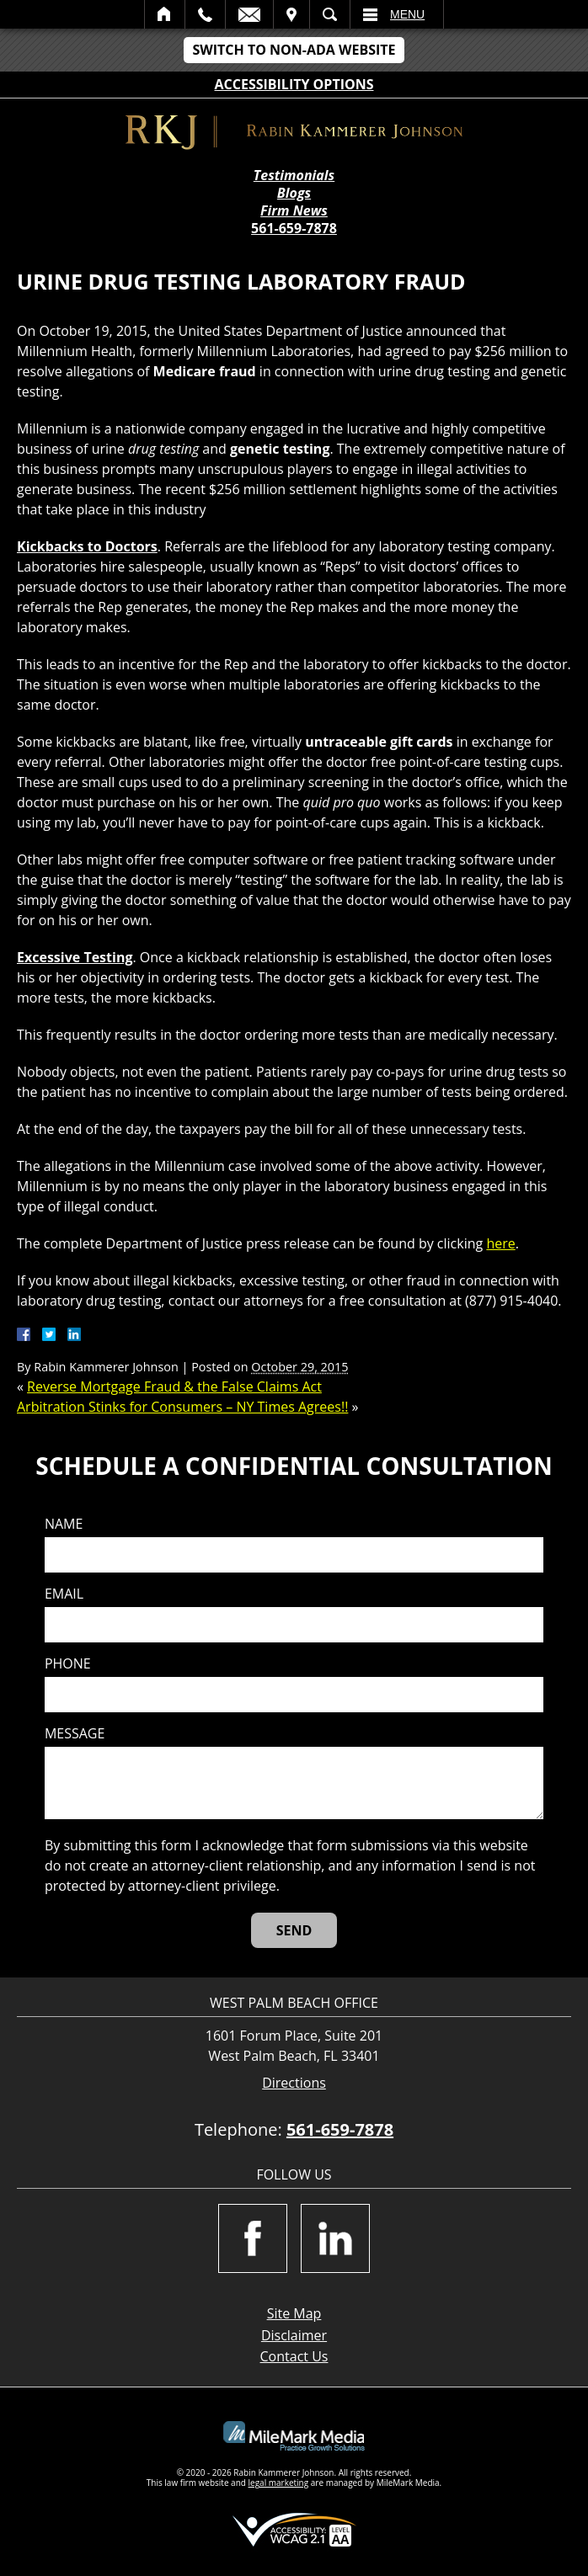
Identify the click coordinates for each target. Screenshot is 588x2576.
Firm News (294, 211)
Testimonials (294, 175)
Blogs (294, 193)
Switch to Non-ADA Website (293, 49)
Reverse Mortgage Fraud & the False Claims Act (174, 1386)
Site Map (294, 2313)
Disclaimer (294, 2335)
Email (249, 14)
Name (64, 1524)
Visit (291, 14)
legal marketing (279, 2482)
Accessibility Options (294, 84)
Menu (407, 14)
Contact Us (294, 2356)
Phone (68, 1664)
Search (330, 14)
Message (74, 1734)
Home (164, 14)
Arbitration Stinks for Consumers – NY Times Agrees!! (182, 1406)
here (500, 1243)
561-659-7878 (294, 228)
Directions (294, 2083)
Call (205, 14)
